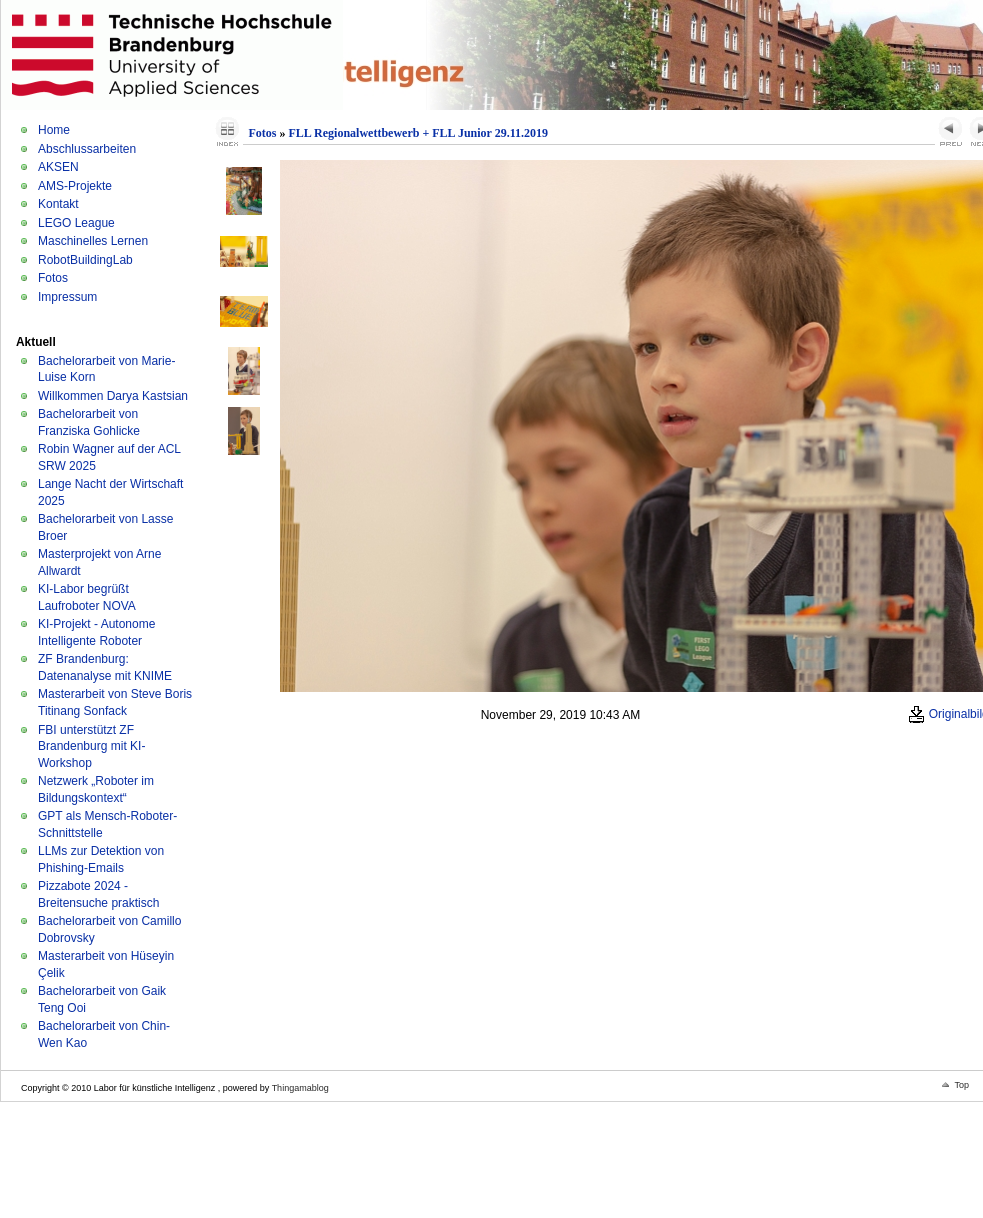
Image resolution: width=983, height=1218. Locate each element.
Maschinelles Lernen (93, 241)
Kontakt (58, 204)
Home (54, 130)
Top (961, 1085)
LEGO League (76, 223)
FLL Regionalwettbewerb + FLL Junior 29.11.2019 (418, 133)
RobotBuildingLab (85, 260)
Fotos (53, 278)
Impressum (67, 297)
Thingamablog (300, 1088)
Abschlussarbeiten (87, 149)
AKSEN (58, 167)
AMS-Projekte (75, 186)
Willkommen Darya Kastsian (113, 396)
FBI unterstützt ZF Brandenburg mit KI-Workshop (91, 746)
